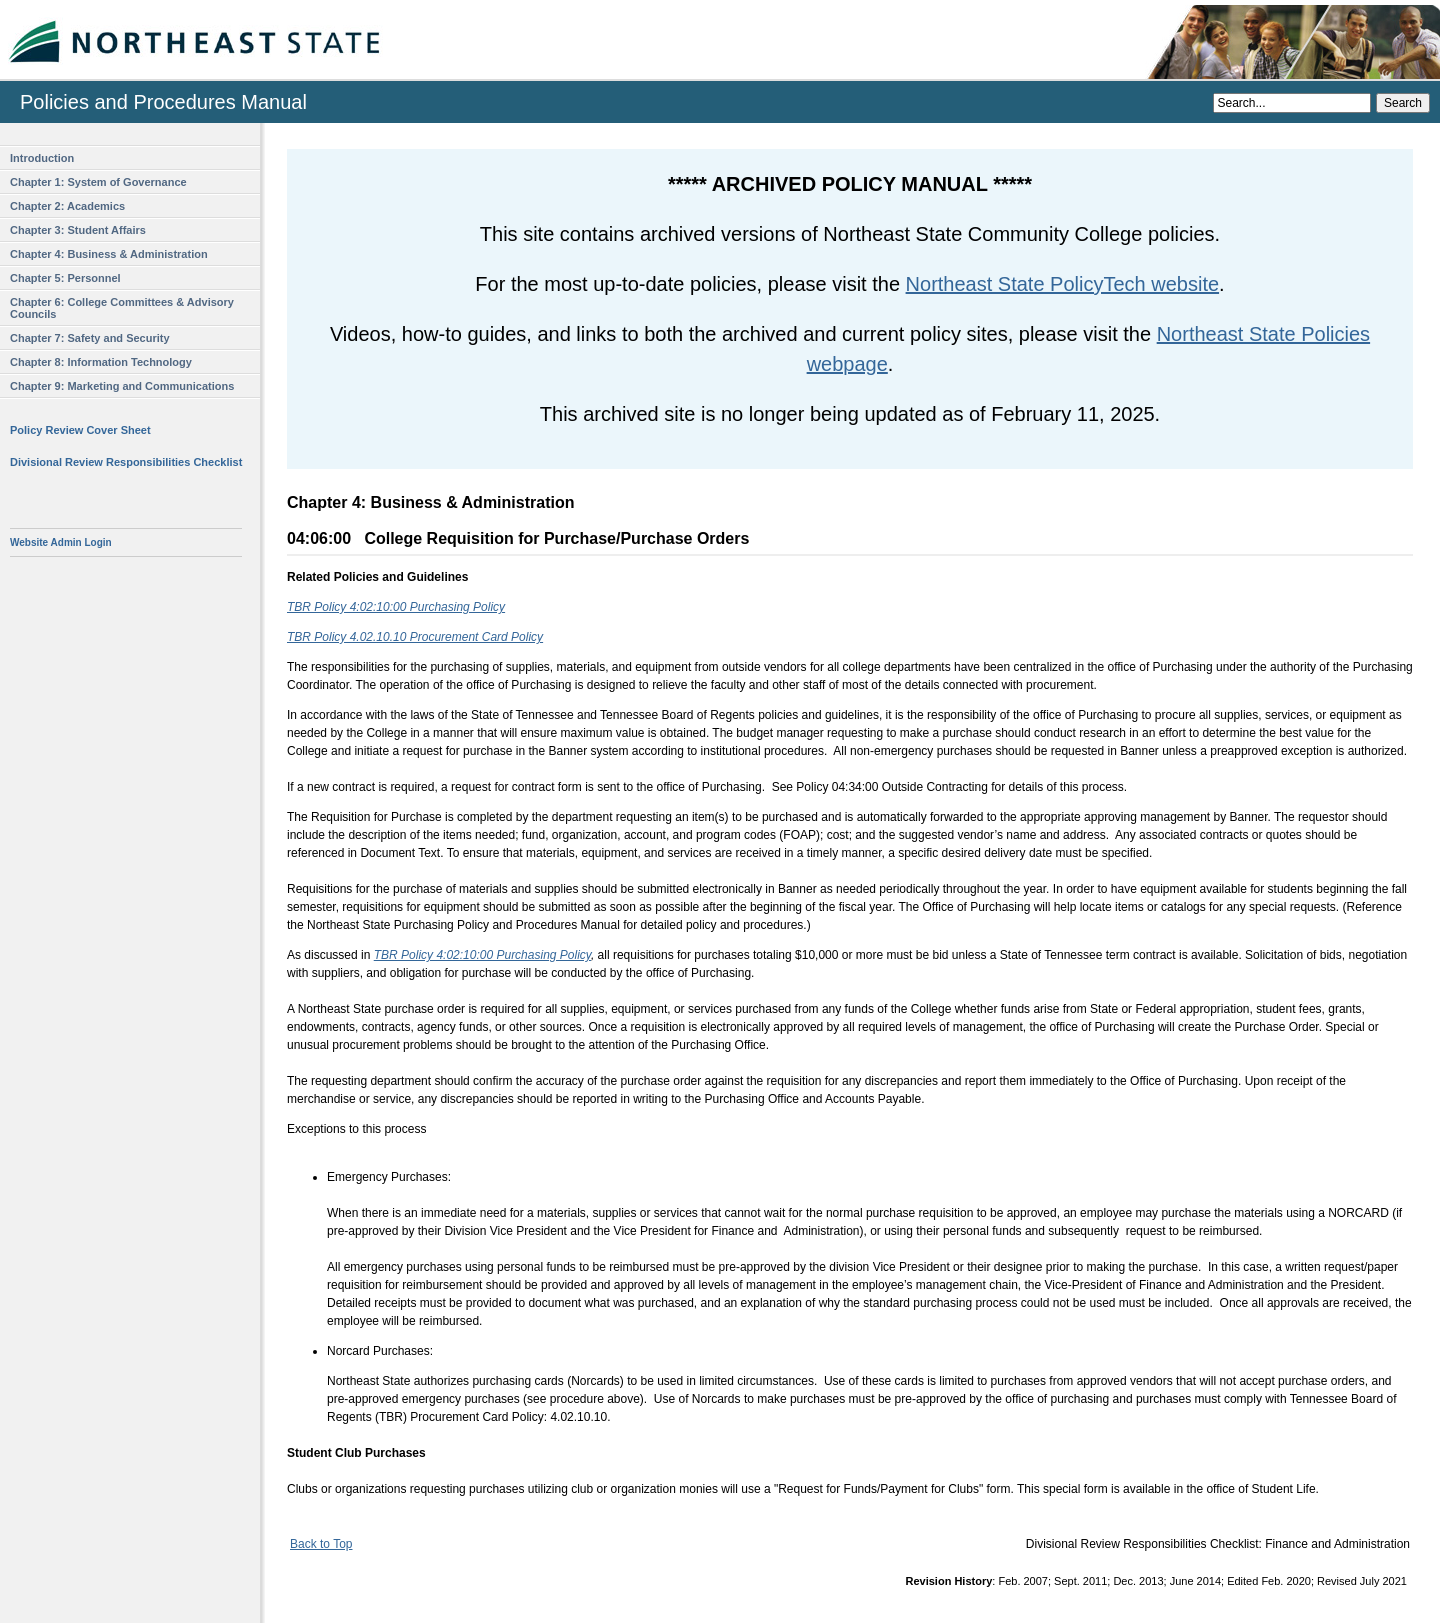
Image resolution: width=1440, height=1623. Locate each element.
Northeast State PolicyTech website (1063, 284)
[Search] (1292, 103)
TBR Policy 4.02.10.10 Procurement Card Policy (415, 637)
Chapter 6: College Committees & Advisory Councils (122, 308)
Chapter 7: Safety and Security (90, 338)
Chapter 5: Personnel (65, 278)
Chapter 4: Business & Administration (109, 254)
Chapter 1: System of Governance (98, 182)
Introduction (42, 158)
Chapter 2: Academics (67, 206)
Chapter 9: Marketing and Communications (122, 386)
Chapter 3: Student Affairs (78, 230)
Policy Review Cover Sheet (80, 430)
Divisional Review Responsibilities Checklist (126, 462)
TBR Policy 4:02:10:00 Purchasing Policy (396, 607)
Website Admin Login (61, 542)
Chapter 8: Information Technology (101, 362)
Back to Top (321, 1544)
